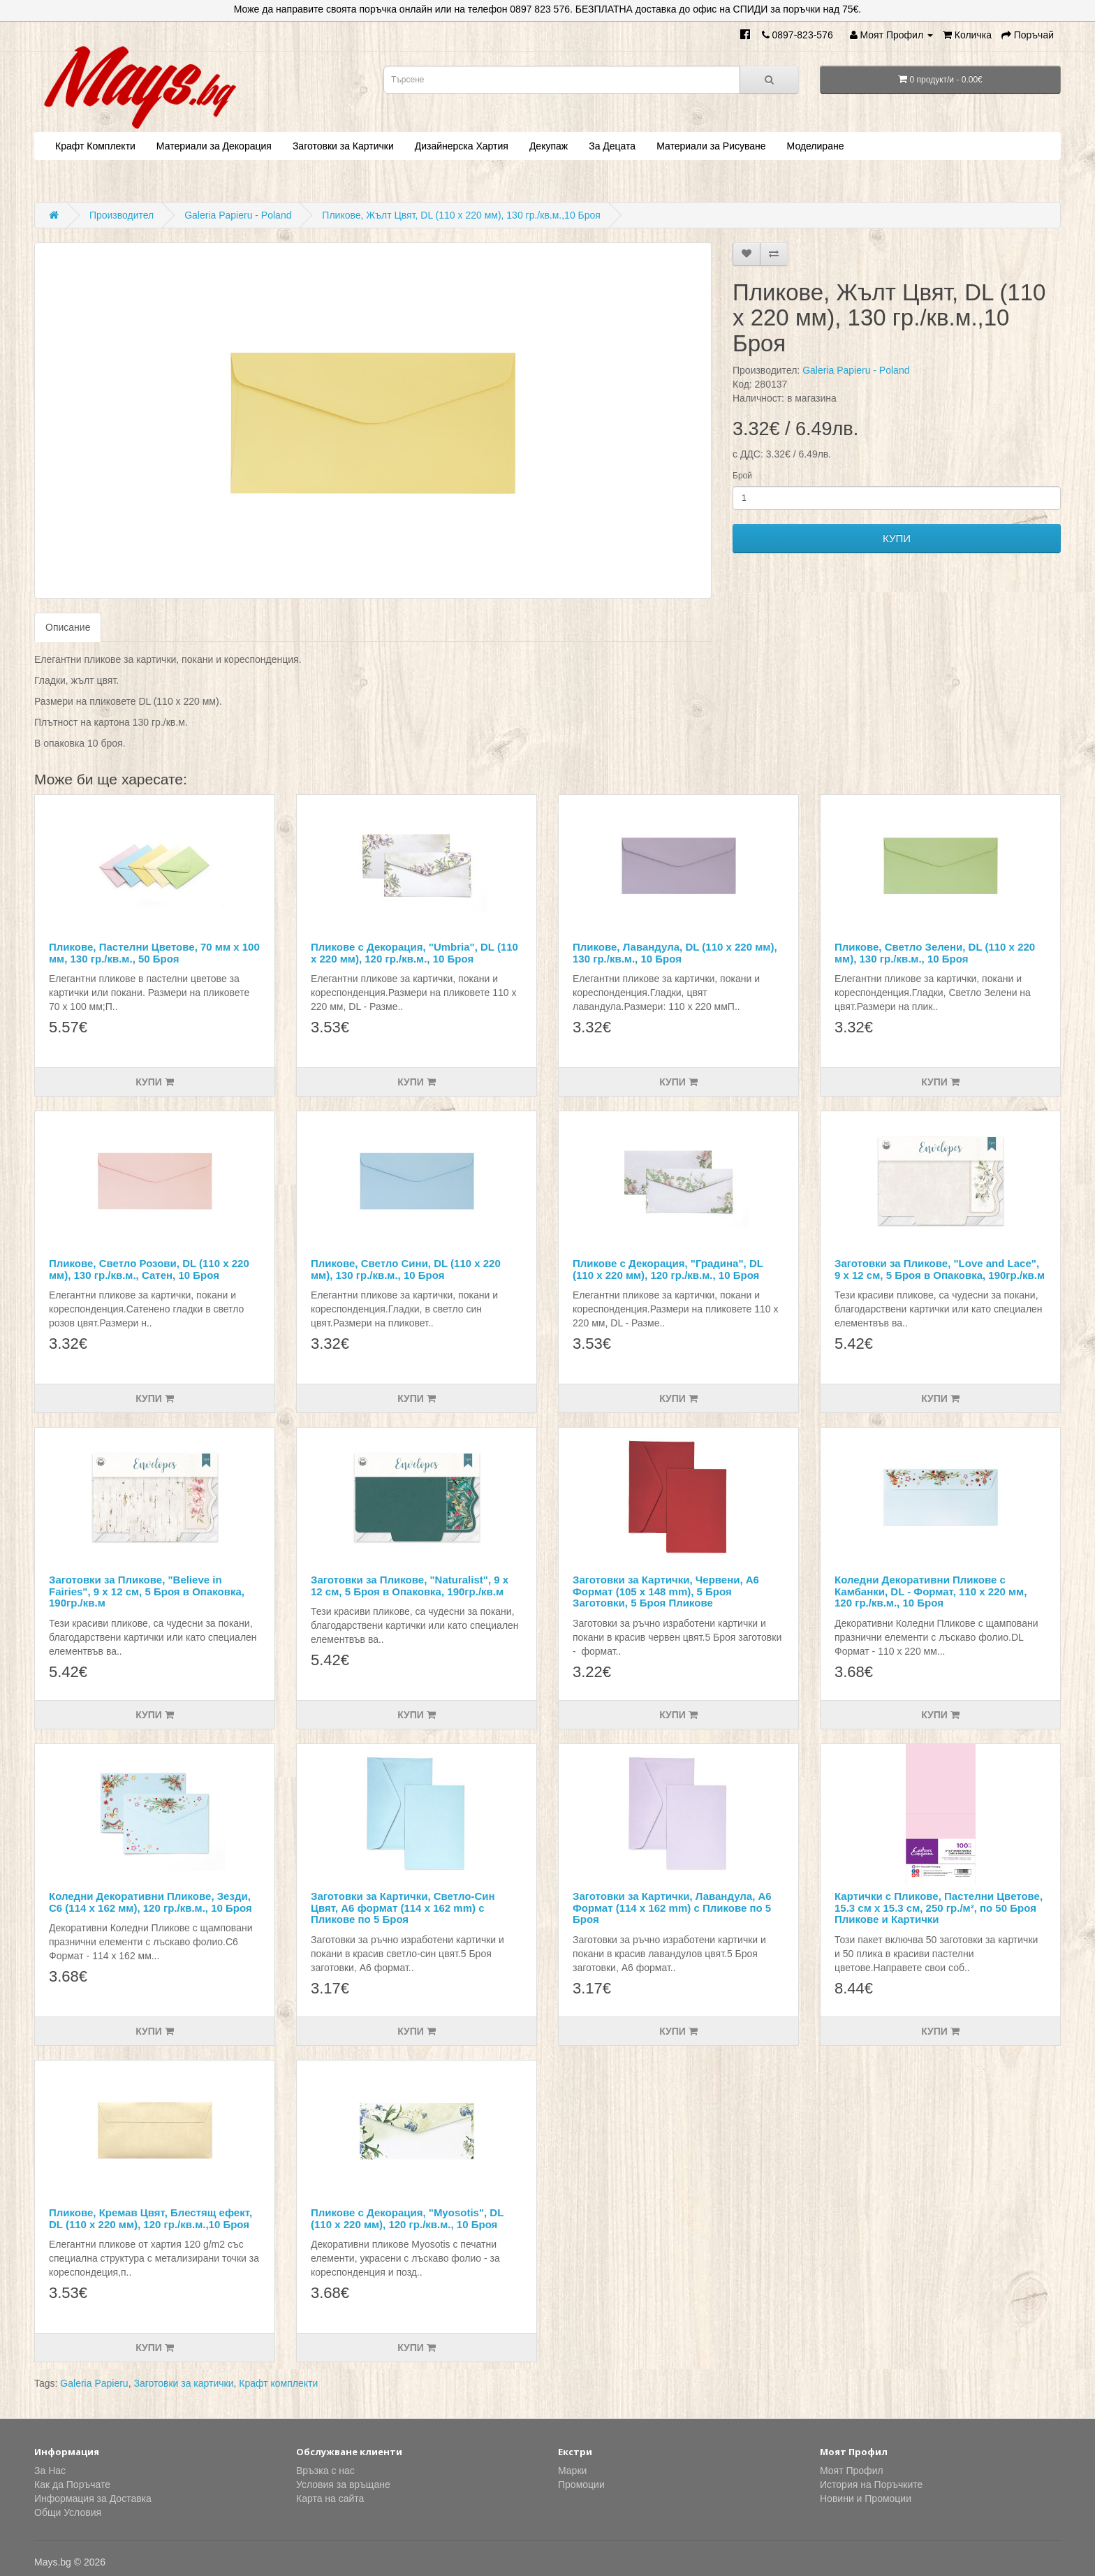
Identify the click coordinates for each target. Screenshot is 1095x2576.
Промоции (581, 2484)
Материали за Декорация (214, 146)
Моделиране (815, 146)
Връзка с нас (325, 2470)
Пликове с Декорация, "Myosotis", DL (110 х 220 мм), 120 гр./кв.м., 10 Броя (407, 2218)
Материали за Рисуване (710, 146)
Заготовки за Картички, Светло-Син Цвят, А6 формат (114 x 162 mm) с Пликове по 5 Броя (403, 1907)
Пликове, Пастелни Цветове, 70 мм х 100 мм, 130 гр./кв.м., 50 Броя (154, 953)
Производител (121, 215)
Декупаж (548, 146)
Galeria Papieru (94, 2383)
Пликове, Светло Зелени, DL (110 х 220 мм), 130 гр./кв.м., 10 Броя (935, 953)
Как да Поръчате (72, 2484)
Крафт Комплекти (95, 146)
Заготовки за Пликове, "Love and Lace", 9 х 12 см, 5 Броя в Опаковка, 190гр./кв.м (940, 1269)
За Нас (50, 2470)
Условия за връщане (343, 2484)
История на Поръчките (871, 2484)
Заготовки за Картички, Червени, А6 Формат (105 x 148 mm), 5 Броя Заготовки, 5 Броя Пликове (666, 1591)
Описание (67, 627)
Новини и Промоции (865, 2498)
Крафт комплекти (278, 2383)
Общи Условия (67, 2512)
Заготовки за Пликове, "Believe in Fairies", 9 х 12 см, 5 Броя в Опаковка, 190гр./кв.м (146, 1591)
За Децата (612, 146)
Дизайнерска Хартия (461, 146)
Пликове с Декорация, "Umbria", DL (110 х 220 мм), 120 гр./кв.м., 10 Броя (414, 953)
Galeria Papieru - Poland (237, 215)
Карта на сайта (330, 2498)
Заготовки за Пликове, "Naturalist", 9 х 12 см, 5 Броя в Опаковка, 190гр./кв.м (409, 1585)
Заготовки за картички (183, 2383)
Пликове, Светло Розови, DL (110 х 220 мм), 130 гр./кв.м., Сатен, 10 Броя (149, 1269)
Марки (572, 2470)
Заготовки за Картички (343, 146)
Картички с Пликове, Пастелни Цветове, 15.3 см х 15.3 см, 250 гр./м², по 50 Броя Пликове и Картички (939, 1907)
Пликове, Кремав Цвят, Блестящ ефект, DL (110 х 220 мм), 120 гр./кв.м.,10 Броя (150, 2218)
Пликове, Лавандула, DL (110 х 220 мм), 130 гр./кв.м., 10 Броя (675, 953)
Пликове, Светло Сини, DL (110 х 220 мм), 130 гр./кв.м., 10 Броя (406, 1269)
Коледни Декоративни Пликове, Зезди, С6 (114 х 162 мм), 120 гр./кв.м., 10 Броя (150, 1902)
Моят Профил (851, 2470)
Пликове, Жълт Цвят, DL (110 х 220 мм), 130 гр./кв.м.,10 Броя (461, 215)
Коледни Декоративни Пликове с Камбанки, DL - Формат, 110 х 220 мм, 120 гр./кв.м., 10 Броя (931, 1591)
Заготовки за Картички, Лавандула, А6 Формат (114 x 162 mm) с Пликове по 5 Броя (672, 1907)
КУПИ (897, 538)
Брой (742, 476)
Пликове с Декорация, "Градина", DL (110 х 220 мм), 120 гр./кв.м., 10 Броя (668, 1269)
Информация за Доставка (93, 2498)
